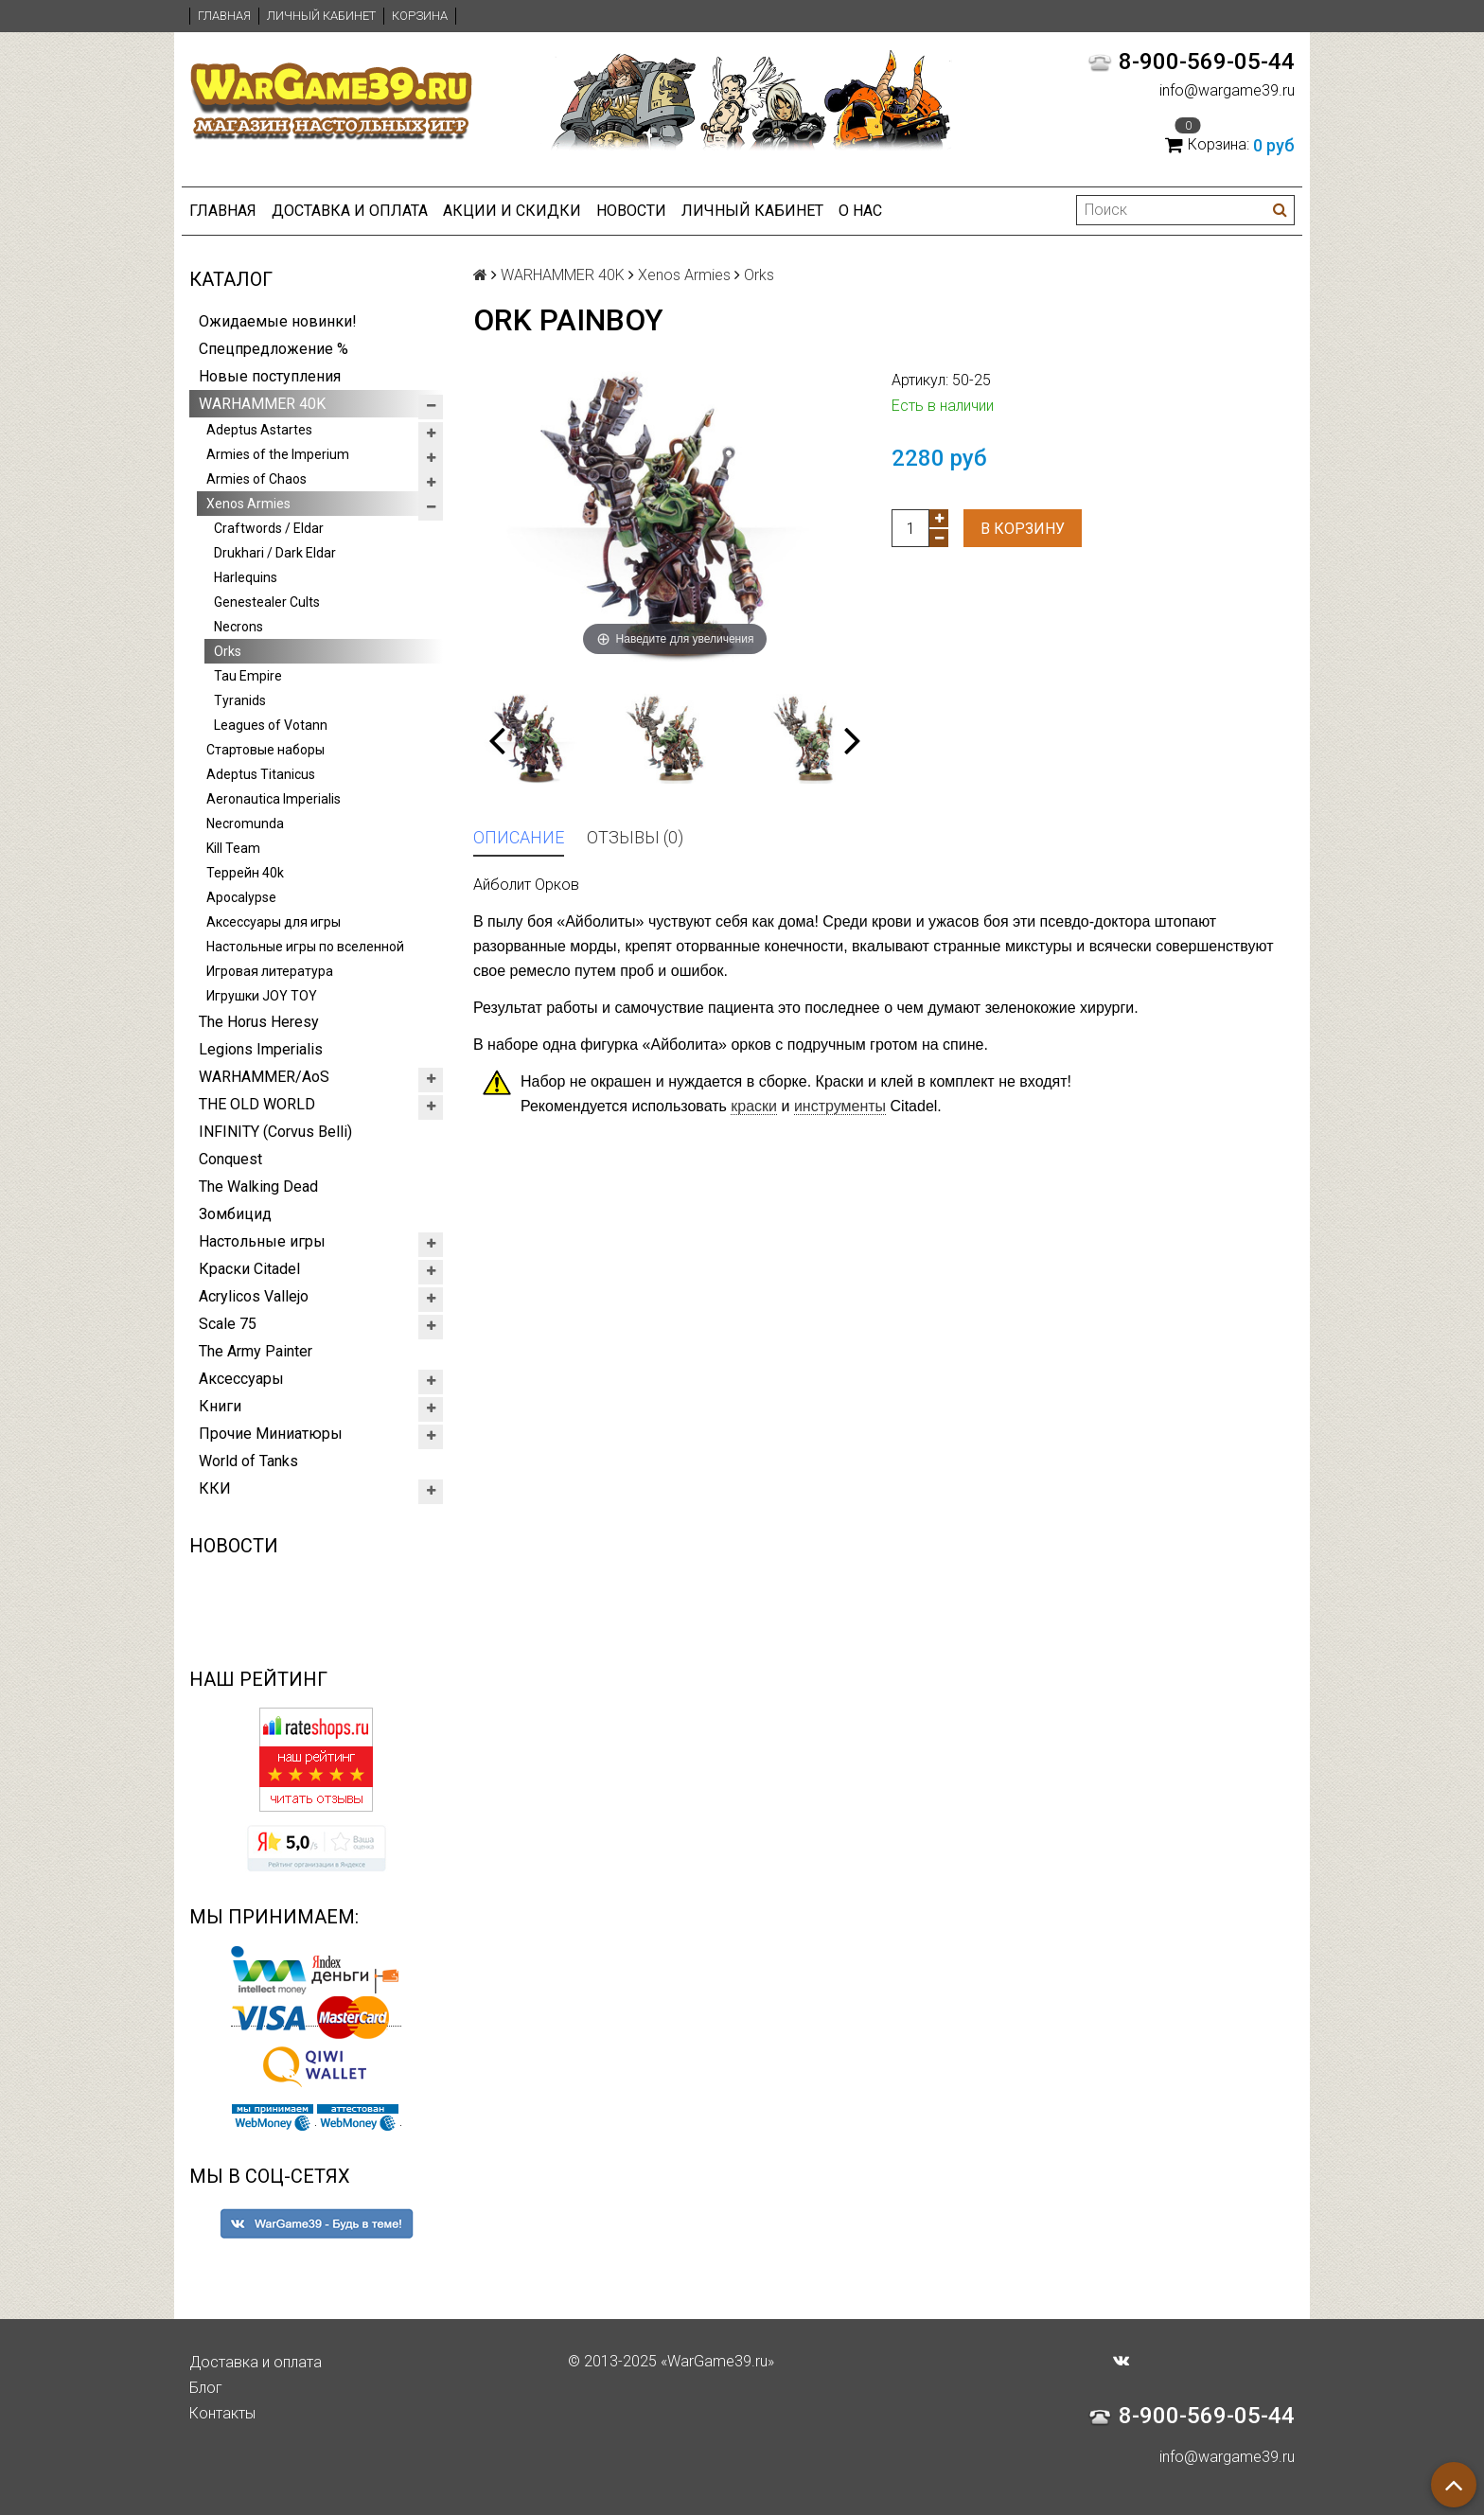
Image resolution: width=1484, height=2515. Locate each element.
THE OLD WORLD (257, 1104)
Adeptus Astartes (259, 429)
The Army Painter (255, 1351)
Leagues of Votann (270, 725)
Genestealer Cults (267, 602)
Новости (631, 211)
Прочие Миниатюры (271, 1434)
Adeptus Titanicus (260, 774)
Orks (227, 651)
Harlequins (245, 577)
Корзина (420, 16)
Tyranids (240, 700)
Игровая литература (269, 971)
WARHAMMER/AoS (264, 1077)
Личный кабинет (321, 16)
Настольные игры (262, 1241)
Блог (205, 2388)
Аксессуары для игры (273, 922)
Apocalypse (241, 897)
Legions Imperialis (261, 1049)
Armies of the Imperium (277, 454)
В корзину (1022, 529)
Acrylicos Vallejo (254, 1296)
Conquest (230, 1159)
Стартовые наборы (265, 749)
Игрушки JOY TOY (261, 995)
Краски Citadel (249, 1269)
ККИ (215, 1488)
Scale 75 (227, 1324)
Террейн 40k (245, 872)
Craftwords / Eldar (269, 528)
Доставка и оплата (350, 211)
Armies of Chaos (256, 479)
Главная (224, 16)
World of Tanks (248, 1461)
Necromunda (245, 823)
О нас (860, 211)
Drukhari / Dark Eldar (275, 552)
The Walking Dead (258, 1187)
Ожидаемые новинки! (278, 321)
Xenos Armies (248, 503)
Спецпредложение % (273, 349)
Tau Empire (248, 675)
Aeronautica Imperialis (273, 798)
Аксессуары (241, 1379)
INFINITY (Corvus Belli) (275, 1132)
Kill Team (233, 848)
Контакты (222, 2413)
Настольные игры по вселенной (305, 946)
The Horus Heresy (259, 1022)
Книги (220, 1406)
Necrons (238, 626)
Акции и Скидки (512, 211)
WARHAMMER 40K (262, 404)
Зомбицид (235, 1214)
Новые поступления (270, 376)
